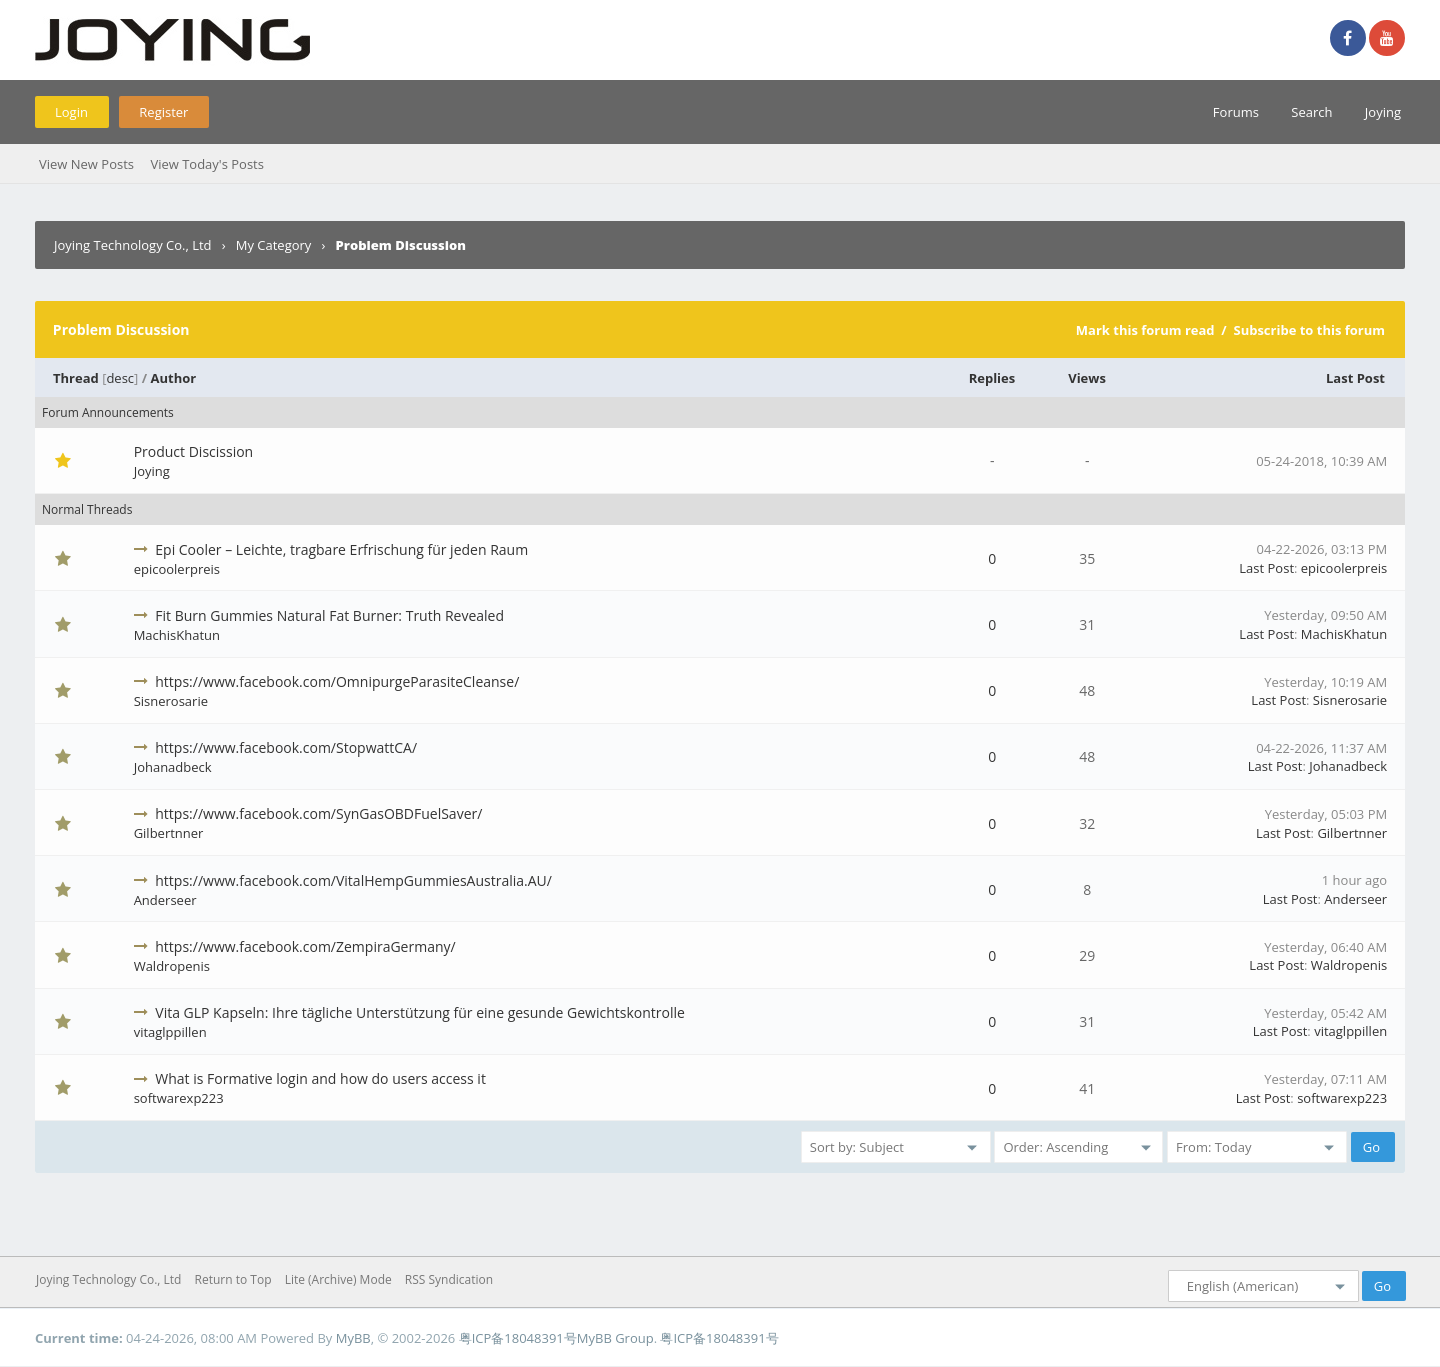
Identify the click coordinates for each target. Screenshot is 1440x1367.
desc (120, 378)
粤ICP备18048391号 (518, 1338)
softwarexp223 (179, 1098)
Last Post (1355, 378)
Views (1087, 378)
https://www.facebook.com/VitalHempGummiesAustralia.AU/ (353, 880)
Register (163, 112)
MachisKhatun (177, 635)
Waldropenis (172, 966)
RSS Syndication (449, 1279)
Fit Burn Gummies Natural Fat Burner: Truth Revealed (329, 615)
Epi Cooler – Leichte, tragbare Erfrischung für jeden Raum (341, 549)
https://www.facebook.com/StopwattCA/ (286, 747)
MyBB (353, 1338)
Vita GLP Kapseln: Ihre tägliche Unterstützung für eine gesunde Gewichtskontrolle (420, 1012)
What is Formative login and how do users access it (320, 1078)
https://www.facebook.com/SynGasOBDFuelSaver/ (318, 813)
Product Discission (194, 451)
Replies (992, 378)
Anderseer (165, 900)
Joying (1383, 112)
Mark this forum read (1145, 330)
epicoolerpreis (177, 569)
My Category (274, 245)
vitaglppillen (170, 1032)
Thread (76, 378)
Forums (1236, 112)
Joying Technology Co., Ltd (133, 245)
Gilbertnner (169, 833)
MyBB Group (615, 1338)
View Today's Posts (207, 164)
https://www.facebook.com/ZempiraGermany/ (305, 946)
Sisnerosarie (171, 701)
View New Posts (86, 164)
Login (71, 112)
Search (1311, 112)
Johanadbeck (173, 767)
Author (174, 378)
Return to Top (233, 1279)
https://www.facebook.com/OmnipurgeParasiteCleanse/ (337, 681)
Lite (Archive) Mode (338, 1279)
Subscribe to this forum (1309, 330)
